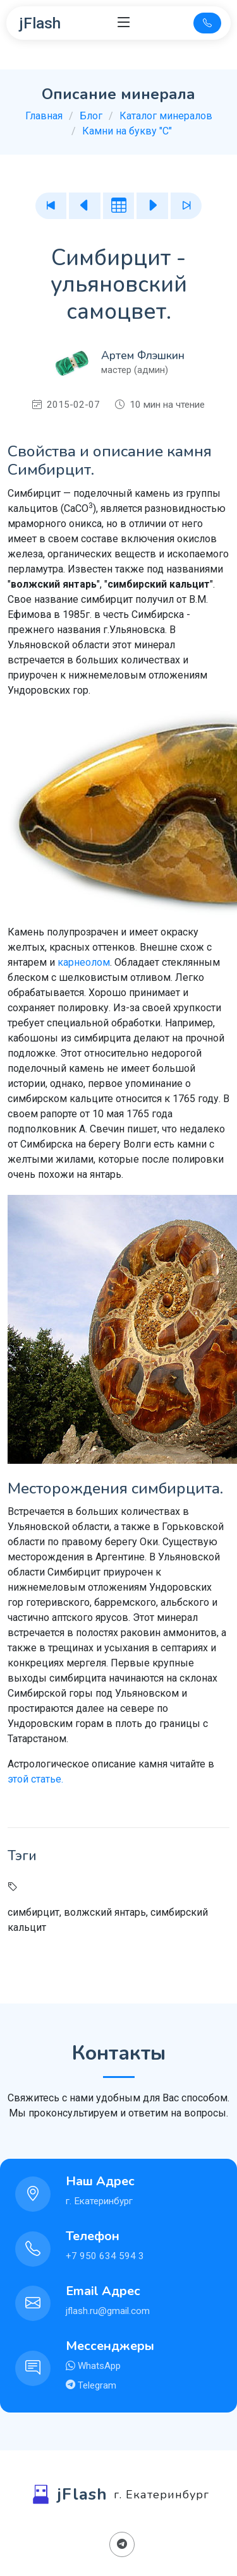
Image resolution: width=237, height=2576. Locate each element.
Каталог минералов (165, 116)
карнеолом (84, 962)
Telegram (95, 2385)
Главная (44, 116)
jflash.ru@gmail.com (108, 2311)
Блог (91, 116)
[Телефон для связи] (207, 23)
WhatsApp (98, 2365)
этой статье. (35, 1779)
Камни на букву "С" (127, 131)
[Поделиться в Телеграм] (122, 2544)
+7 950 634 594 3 (105, 2256)
